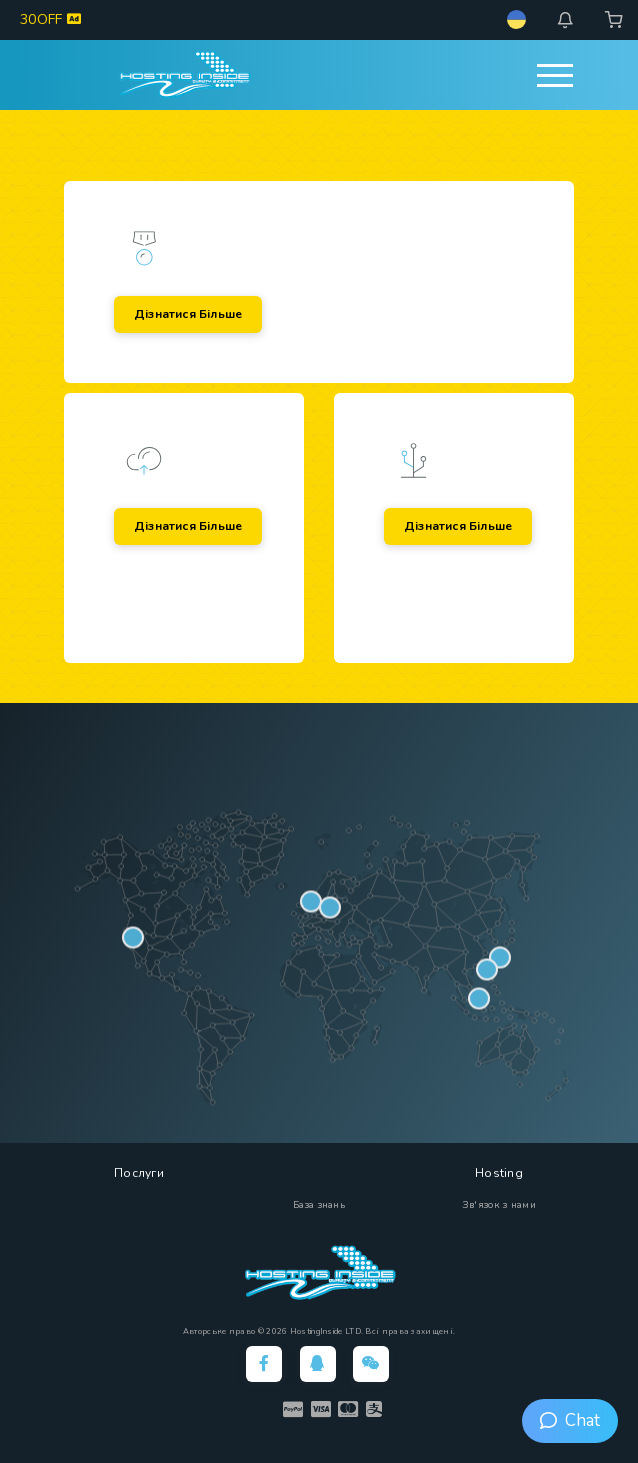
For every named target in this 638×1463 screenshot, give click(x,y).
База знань (319, 1205)
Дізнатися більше (188, 314)
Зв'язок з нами (499, 1205)
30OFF (50, 19)
